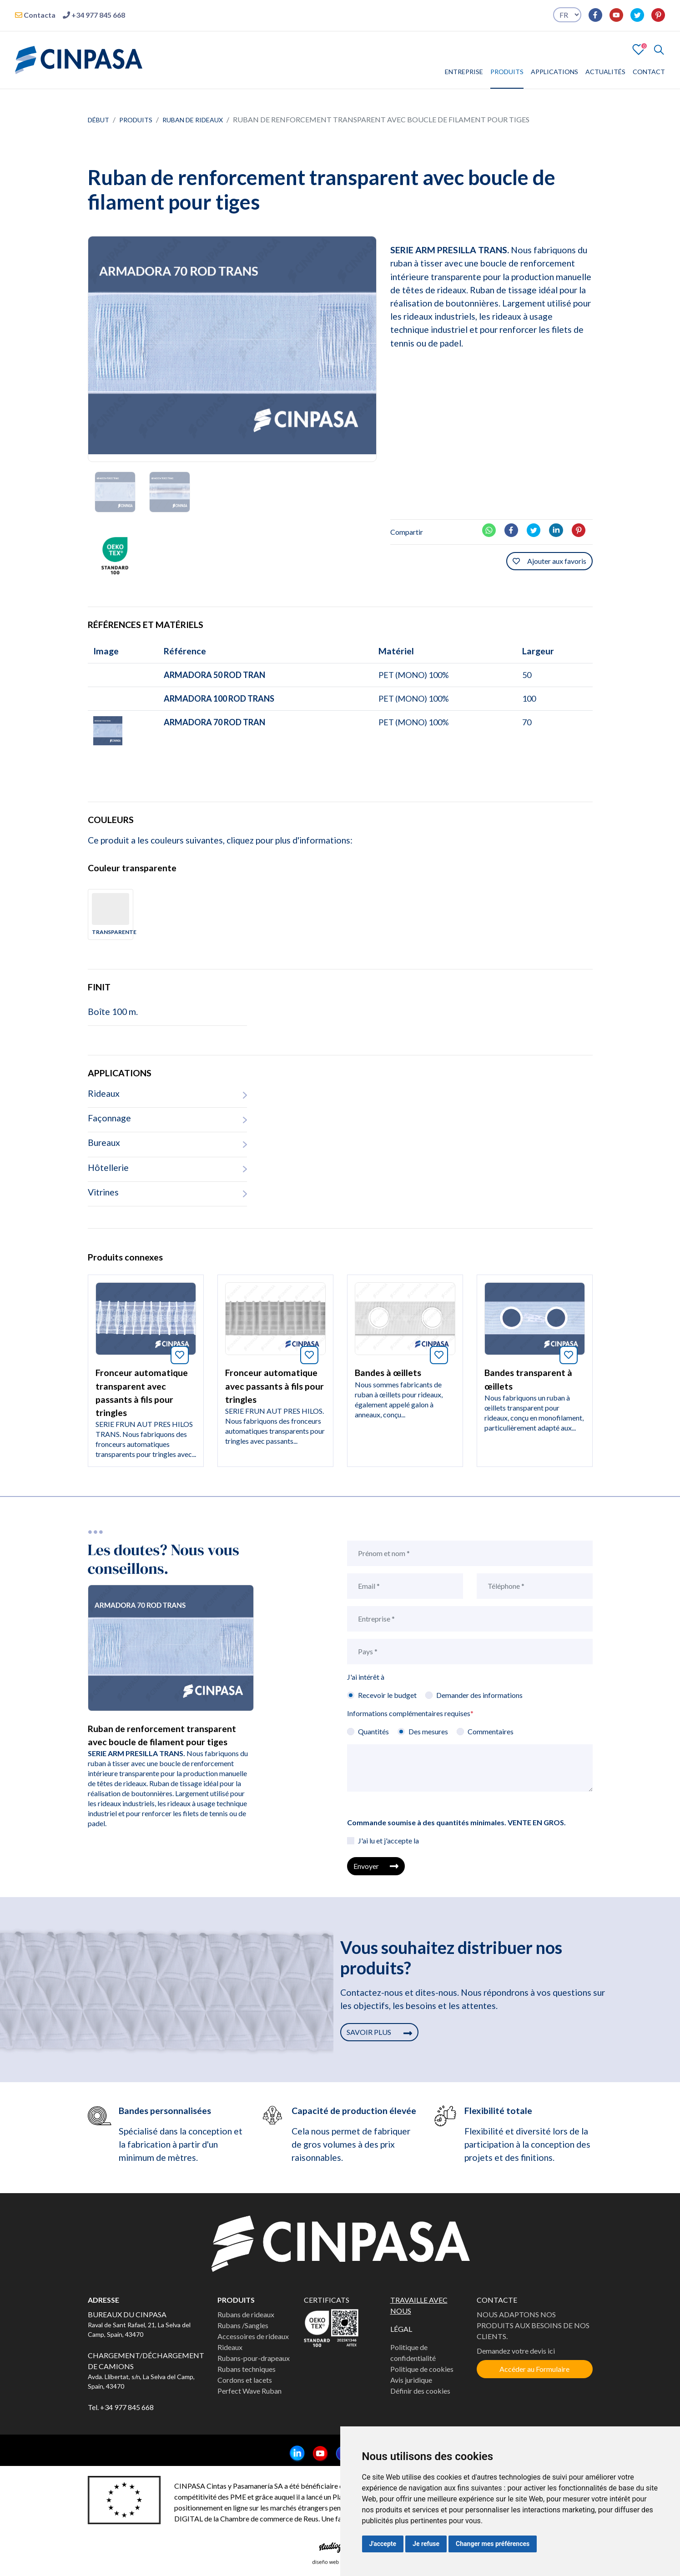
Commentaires (491, 1731)
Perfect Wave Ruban (249, 2390)
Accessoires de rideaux (253, 2336)
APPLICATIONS (554, 71)
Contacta (35, 14)
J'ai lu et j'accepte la (388, 1840)
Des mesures (428, 1731)
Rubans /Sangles (242, 2325)
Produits (135, 120)
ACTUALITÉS (605, 71)
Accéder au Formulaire (534, 2369)
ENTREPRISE (464, 71)
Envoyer (375, 1866)
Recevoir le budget (387, 1695)
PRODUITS (507, 71)
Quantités (373, 1731)
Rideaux (229, 2347)
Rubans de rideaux (245, 2314)
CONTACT (649, 71)
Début (98, 120)
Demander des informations (479, 1695)
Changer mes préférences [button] (492, 2543)
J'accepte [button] (383, 2543)
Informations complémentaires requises (410, 1713)
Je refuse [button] (426, 2543)
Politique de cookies (421, 2369)
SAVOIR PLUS (379, 2032)
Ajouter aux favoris (549, 561)
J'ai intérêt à (365, 1676)
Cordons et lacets (244, 2379)
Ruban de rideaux (192, 120)
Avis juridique (411, 2379)
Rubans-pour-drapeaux (253, 2358)
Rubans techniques (246, 2369)
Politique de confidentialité (413, 2352)
